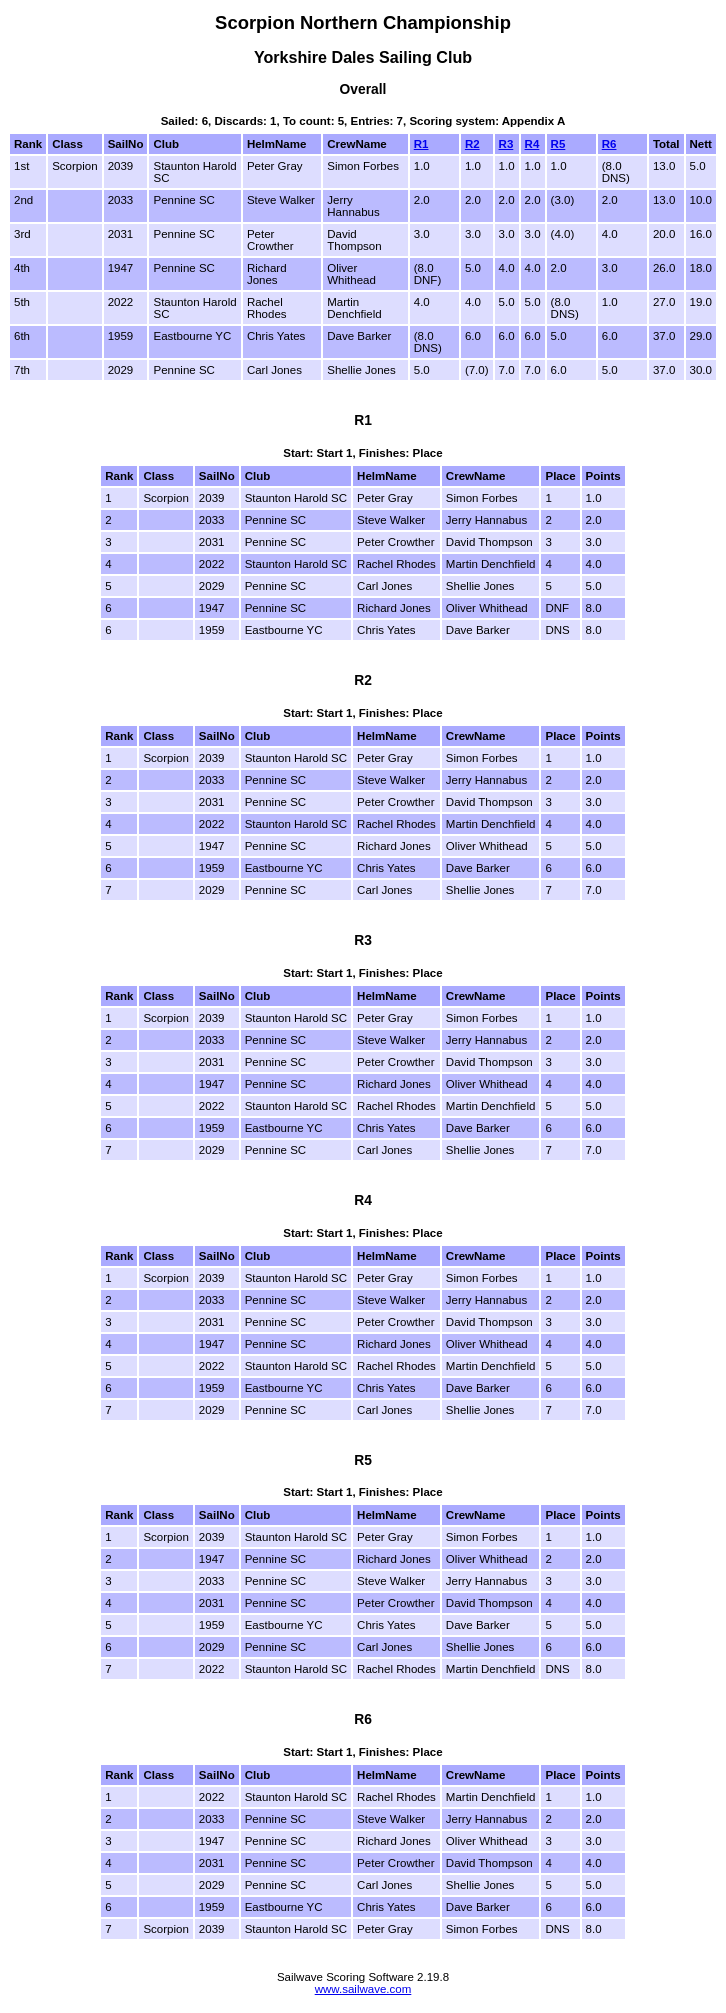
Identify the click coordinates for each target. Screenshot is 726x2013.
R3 (506, 144)
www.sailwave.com (363, 1989)
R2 (472, 144)
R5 (558, 144)
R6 (609, 144)
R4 (532, 144)
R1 (421, 144)
